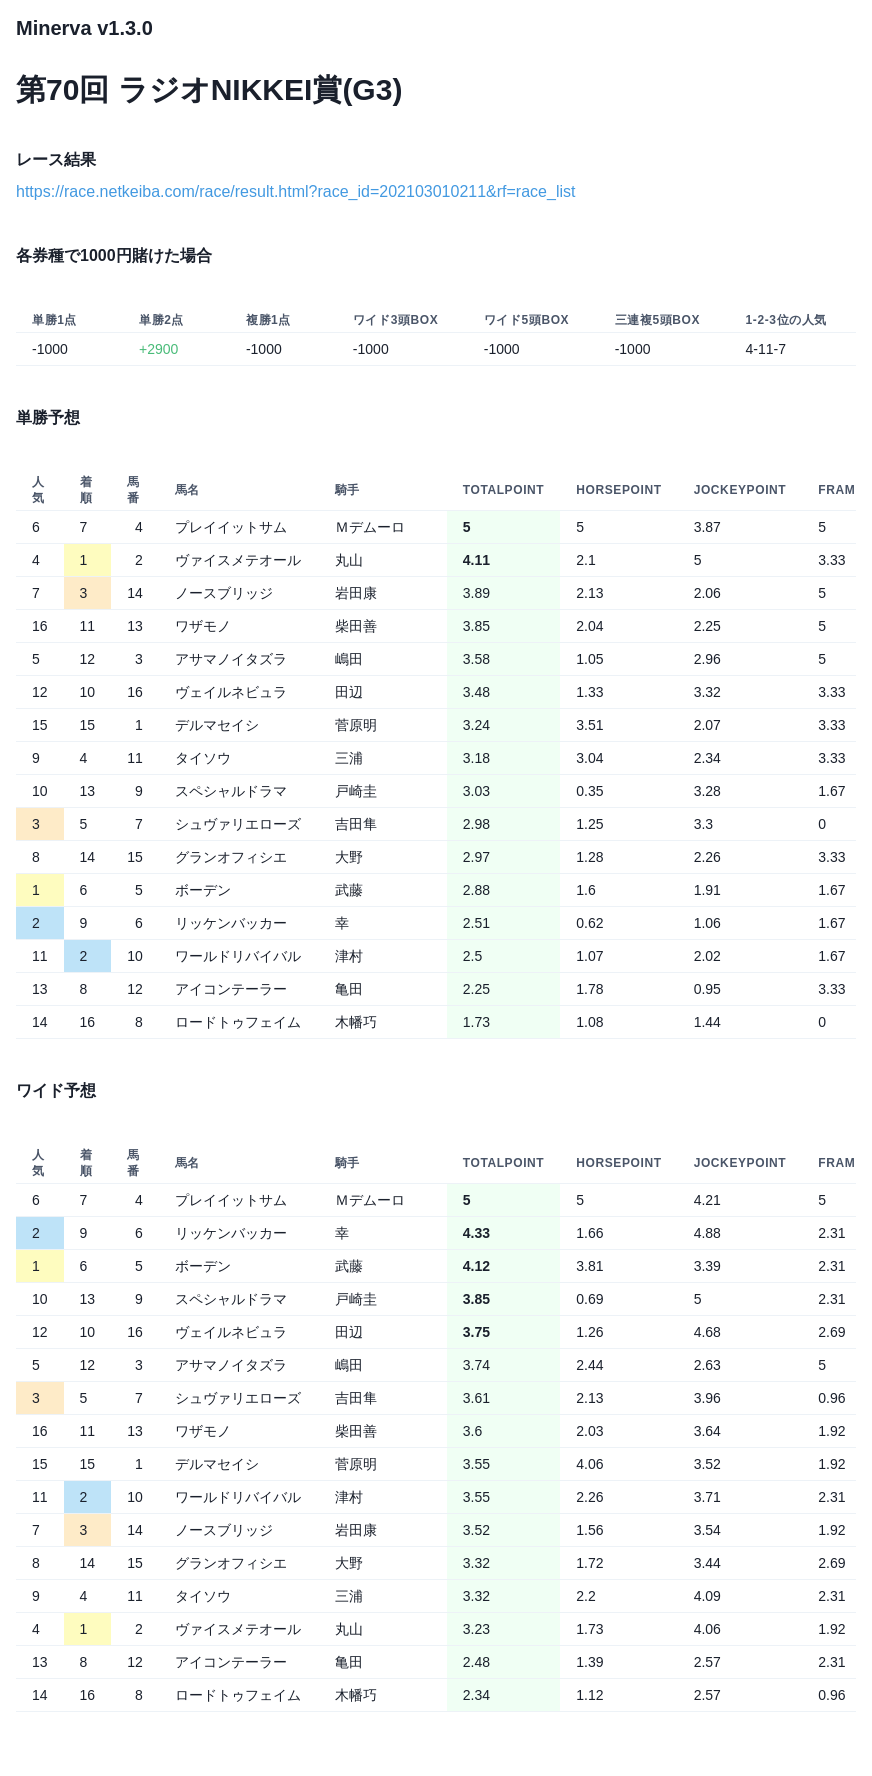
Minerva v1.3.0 (84, 28)
